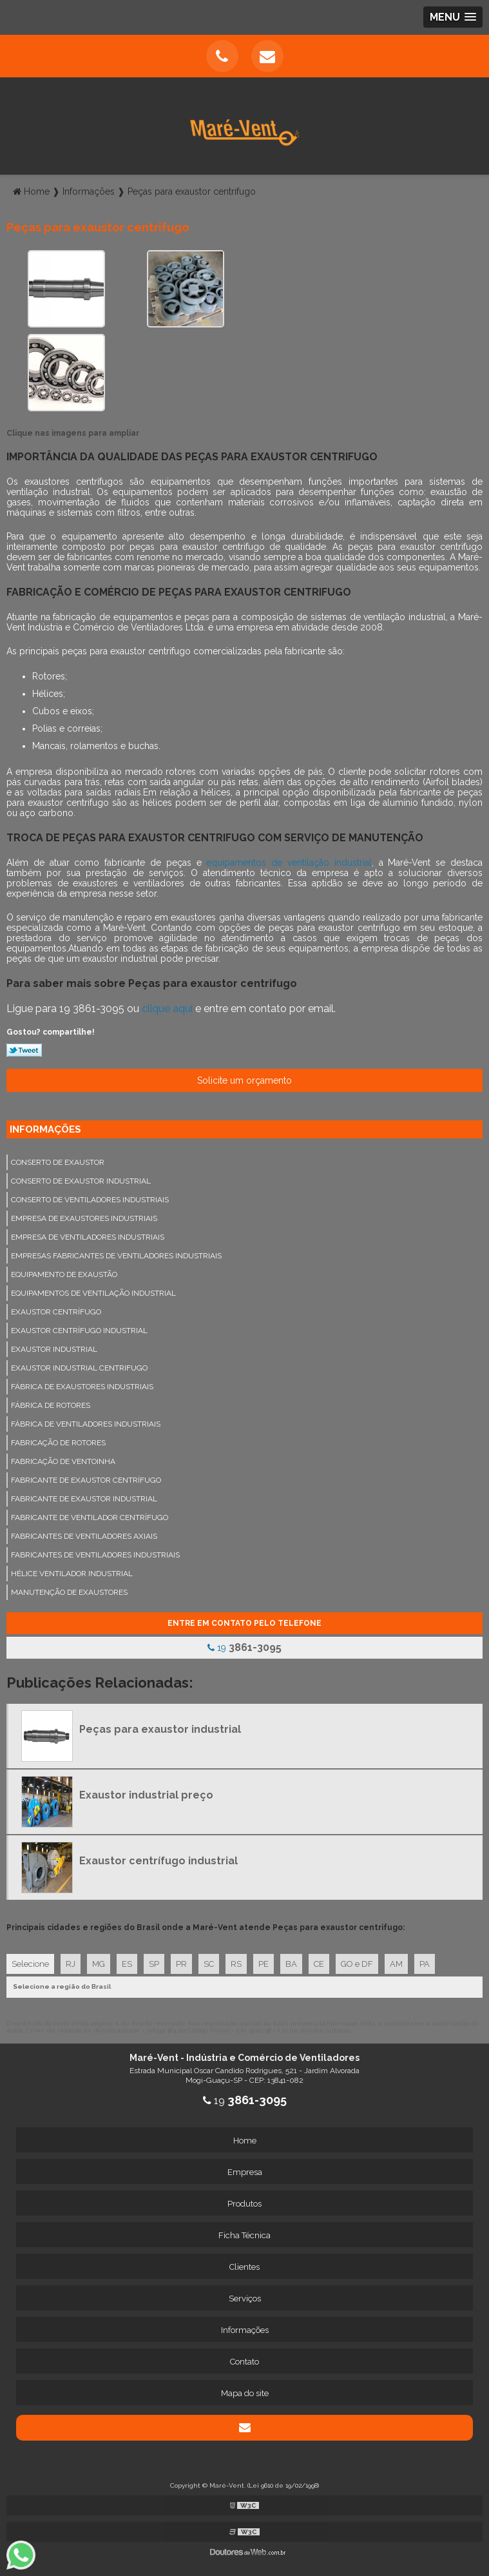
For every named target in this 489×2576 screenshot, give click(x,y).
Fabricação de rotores (58, 1442)
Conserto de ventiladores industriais (90, 1199)
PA (424, 1964)
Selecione (30, 1964)
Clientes (244, 2267)
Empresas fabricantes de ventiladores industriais (116, 1255)
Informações (45, 1129)
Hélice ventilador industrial (72, 1573)
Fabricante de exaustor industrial (84, 1498)
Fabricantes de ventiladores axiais (84, 1536)
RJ (70, 1964)
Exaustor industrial (54, 1349)
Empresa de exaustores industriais (84, 1218)
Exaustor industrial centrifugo (79, 1367)
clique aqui (167, 1008)
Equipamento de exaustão (64, 1274)
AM (396, 1964)
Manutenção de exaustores (69, 1592)
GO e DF (357, 1964)
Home (244, 2140)
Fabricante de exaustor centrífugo (86, 1480)
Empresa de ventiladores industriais (87, 1237)
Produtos (244, 2204)
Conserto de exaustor (57, 1162)
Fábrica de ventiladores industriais (85, 1424)
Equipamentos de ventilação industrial (93, 1293)
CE (319, 1964)
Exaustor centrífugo (56, 1311)
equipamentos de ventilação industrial (288, 862)
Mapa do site (245, 2393)
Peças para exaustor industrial (160, 1729)
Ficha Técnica (244, 2235)
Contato (244, 2361)
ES (127, 1964)
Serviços (245, 2298)
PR (181, 1964)
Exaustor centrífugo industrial (79, 1330)
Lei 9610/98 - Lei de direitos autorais (293, 2030)
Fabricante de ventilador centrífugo (89, 1517)
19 (244, 1647)
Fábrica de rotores (50, 1405)
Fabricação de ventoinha (63, 1461)
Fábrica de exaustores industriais (82, 1386)
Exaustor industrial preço (146, 1795)
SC (209, 1964)
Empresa (244, 2172)
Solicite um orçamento (244, 1080)
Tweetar (24, 1050)
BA (291, 1964)
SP (154, 1964)
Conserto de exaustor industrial (81, 1181)
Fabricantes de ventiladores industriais (95, 1554)
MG (98, 1964)
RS (236, 1964)
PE (263, 1964)
